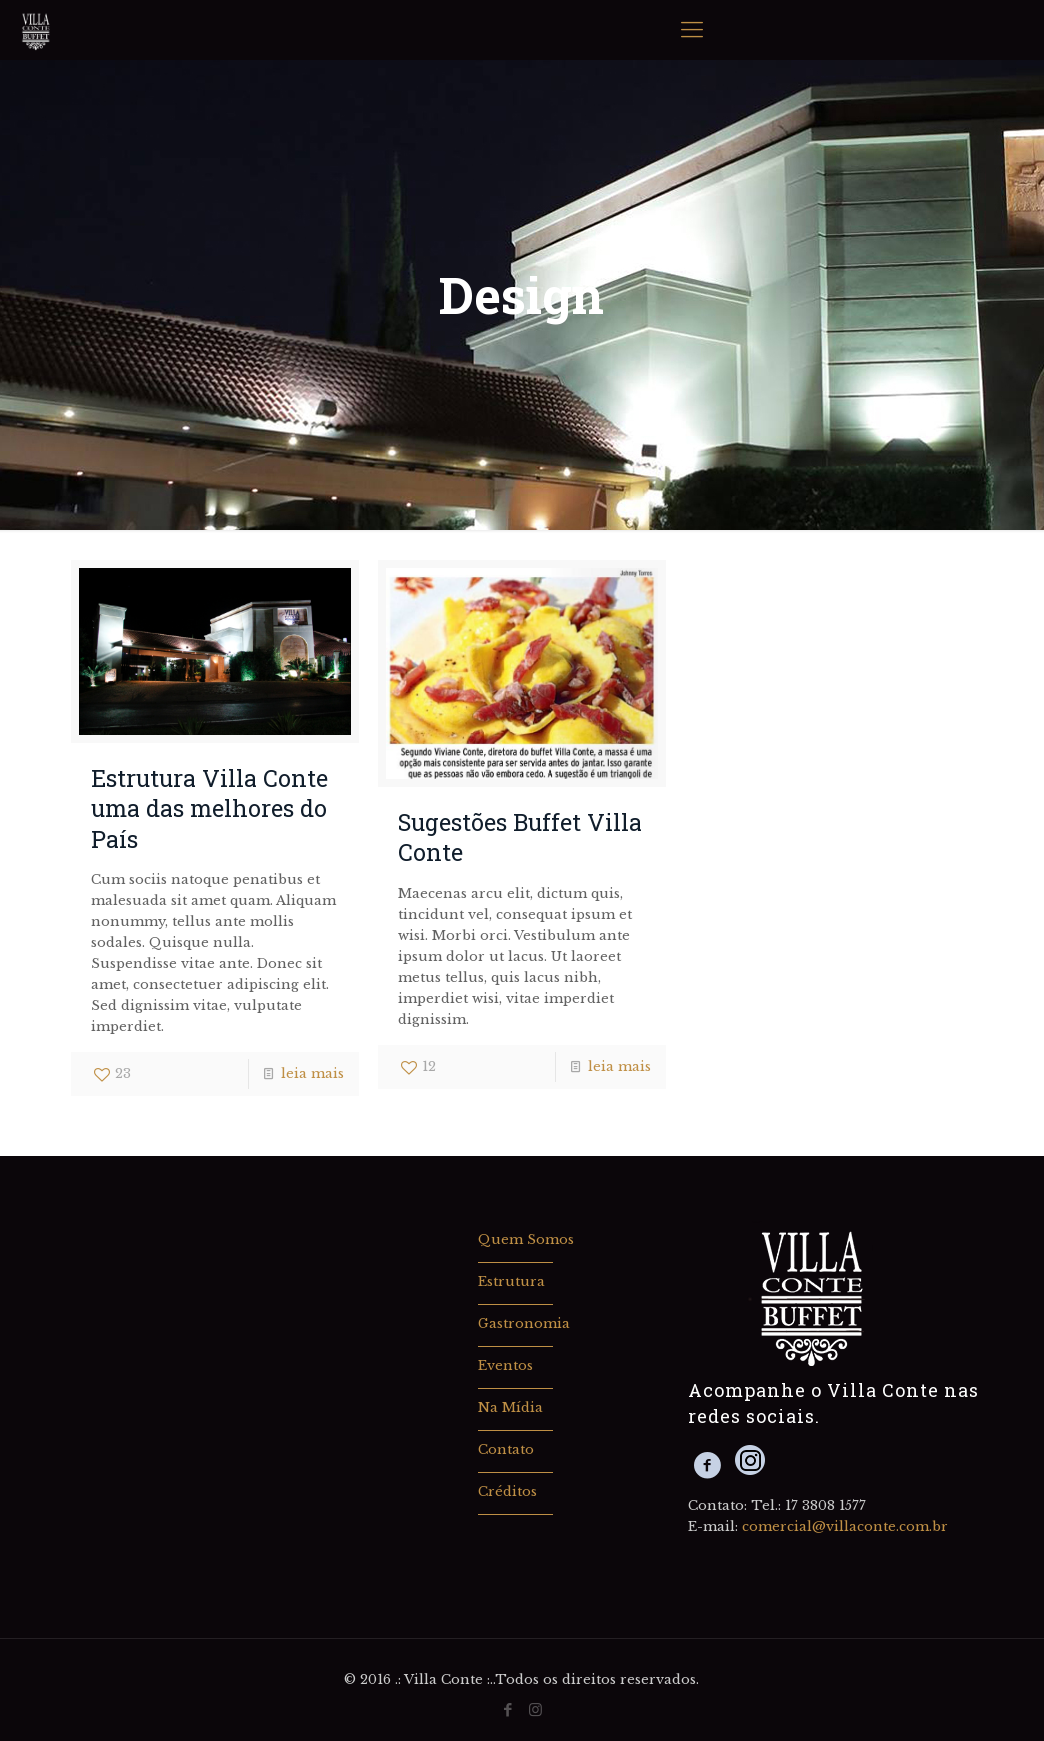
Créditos (507, 1491)
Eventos (505, 1365)
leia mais (312, 1073)
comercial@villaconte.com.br (845, 1526)
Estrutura (511, 1281)
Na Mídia (510, 1407)
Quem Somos (526, 1239)
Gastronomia (524, 1323)
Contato (506, 1449)
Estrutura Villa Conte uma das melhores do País (209, 808)
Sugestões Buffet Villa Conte (520, 836)
